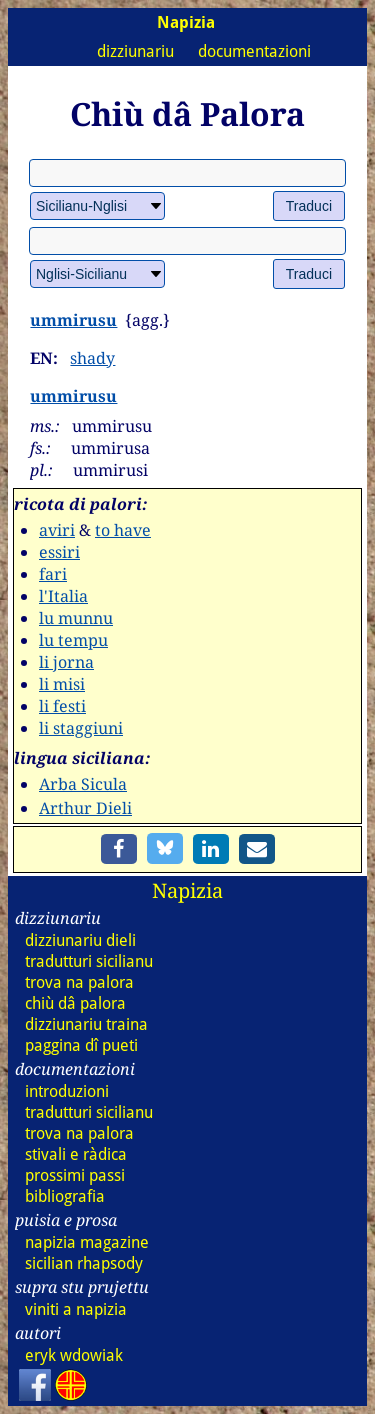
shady (92, 358)
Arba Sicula (83, 784)
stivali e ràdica (76, 1154)
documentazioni (254, 51)
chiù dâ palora (75, 1003)
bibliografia (65, 1196)
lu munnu (76, 618)
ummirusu (73, 320)
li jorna (66, 662)
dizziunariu (135, 51)
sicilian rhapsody (84, 1263)
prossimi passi (75, 1175)
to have (123, 530)
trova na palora (79, 982)
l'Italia (63, 596)
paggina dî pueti (81, 1045)
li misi (62, 684)
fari (53, 574)
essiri (59, 552)
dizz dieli (80, 940)
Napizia (187, 890)
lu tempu (73, 640)
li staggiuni (81, 728)
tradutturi (89, 961)
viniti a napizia (76, 1309)
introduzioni (67, 1091)
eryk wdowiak (74, 1355)
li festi (62, 706)
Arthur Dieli (85, 808)
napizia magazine (87, 1242)
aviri (57, 530)
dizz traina (86, 1024)
